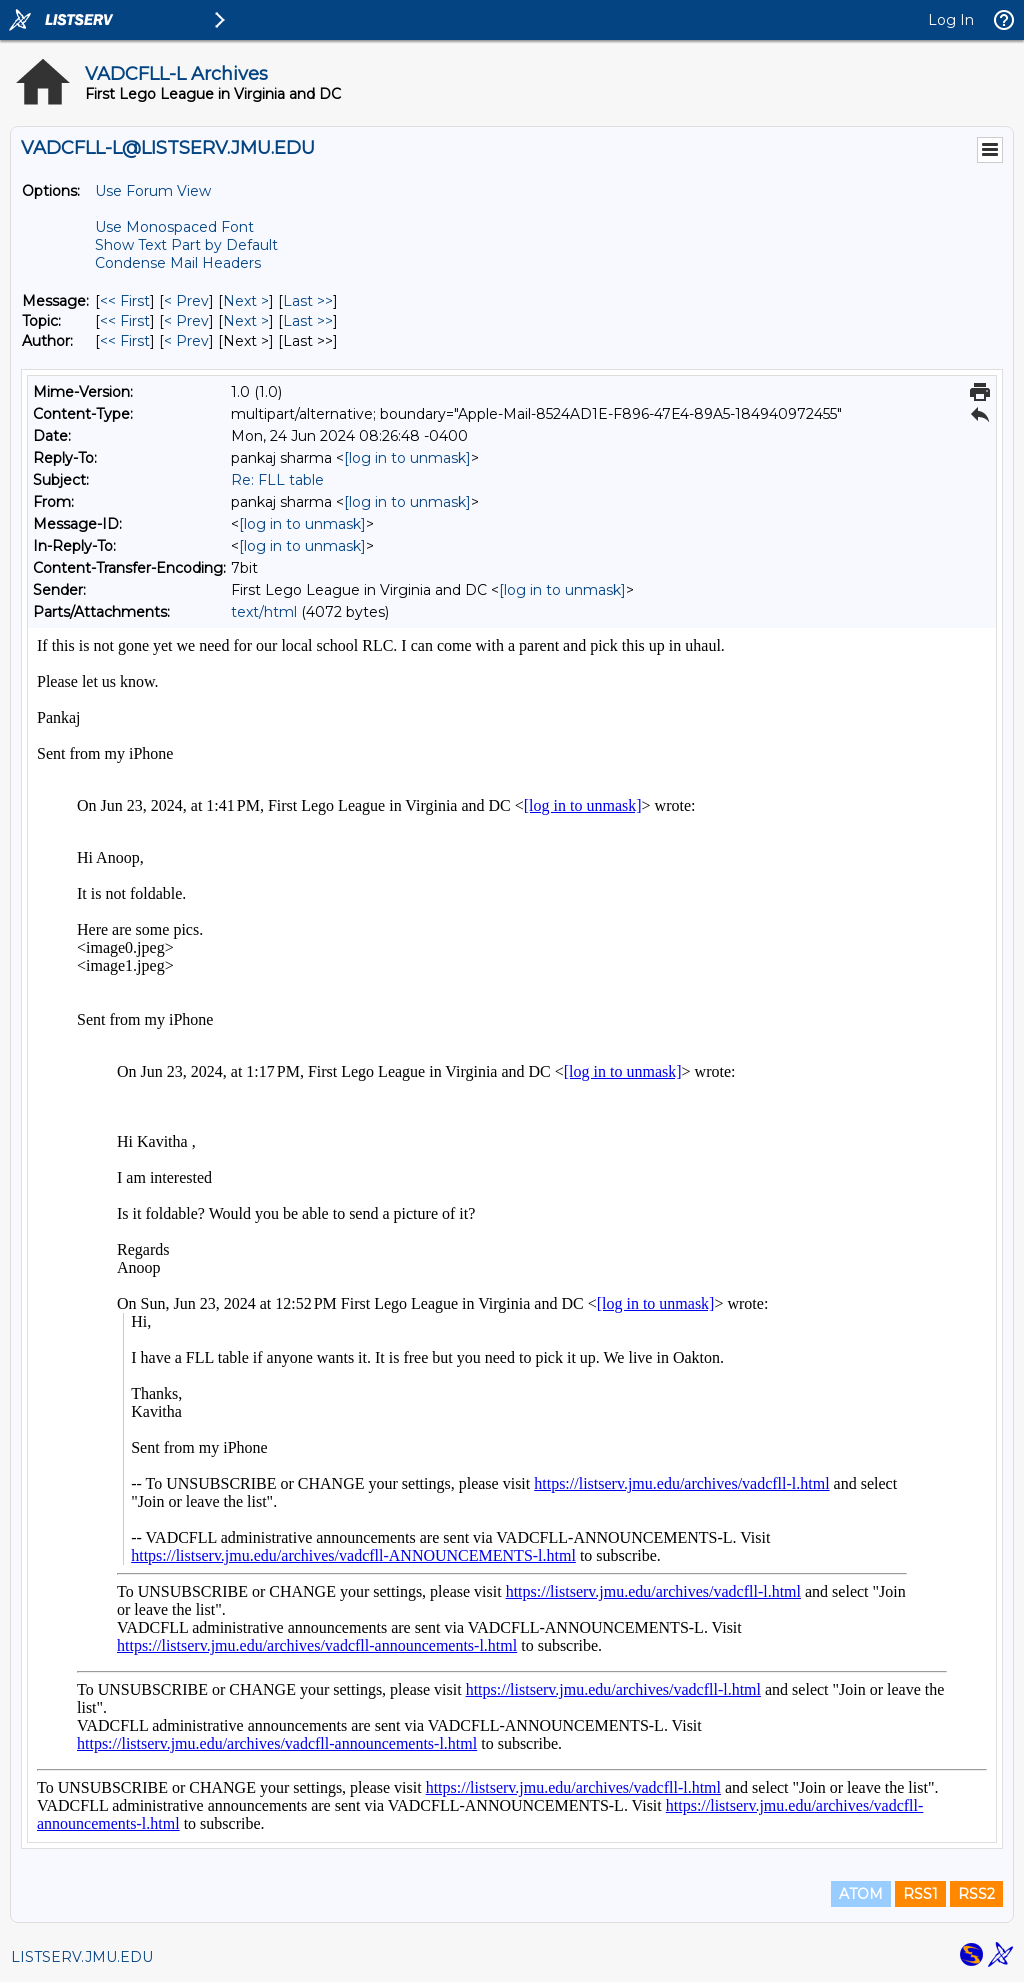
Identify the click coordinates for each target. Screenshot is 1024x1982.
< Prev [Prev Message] (186, 301)
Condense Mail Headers (178, 263)
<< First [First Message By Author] (125, 341)
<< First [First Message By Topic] (125, 321)
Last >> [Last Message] (308, 301)
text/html (264, 612)
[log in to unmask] (407, 458)
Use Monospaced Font (174, 227)
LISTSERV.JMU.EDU (82, 1957)
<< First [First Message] (125, 301)
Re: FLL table (277, 480)
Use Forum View (153, 191)
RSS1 (920, 1894)
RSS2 (976, 1894)
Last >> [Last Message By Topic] (308, 321)
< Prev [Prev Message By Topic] (186, 321)
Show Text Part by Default (186, 245)
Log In (951, 20)
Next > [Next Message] (246, 301)
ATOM (861, 1894)
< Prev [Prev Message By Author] (186, 341)
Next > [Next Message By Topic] (246, 321)
